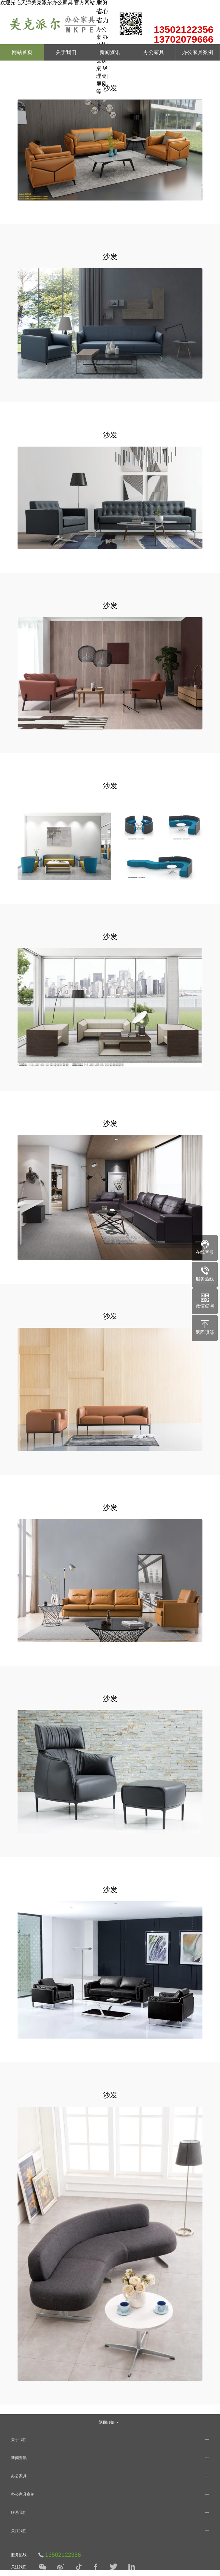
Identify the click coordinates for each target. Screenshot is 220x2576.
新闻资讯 (109, 52)
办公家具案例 (197, 52)
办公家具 (153, 52)
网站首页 (22, 52)
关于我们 (66, 52)
